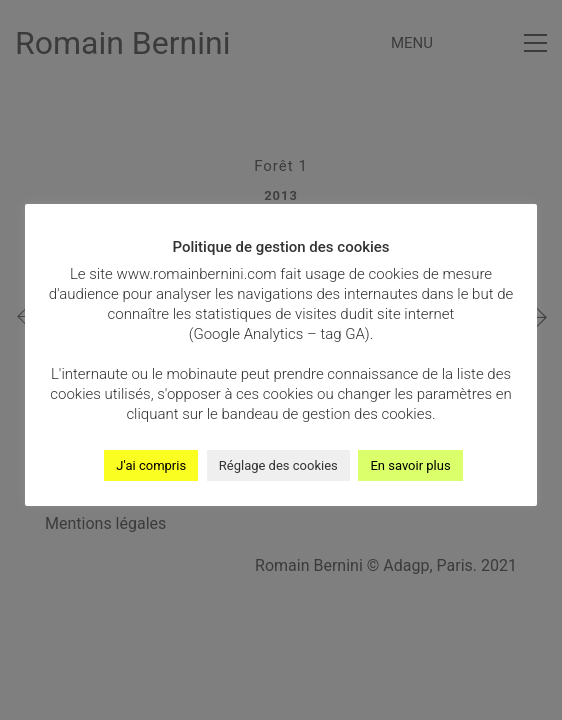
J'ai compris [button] (151, 465)
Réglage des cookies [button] (278, 465)
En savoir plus (410, 465)
